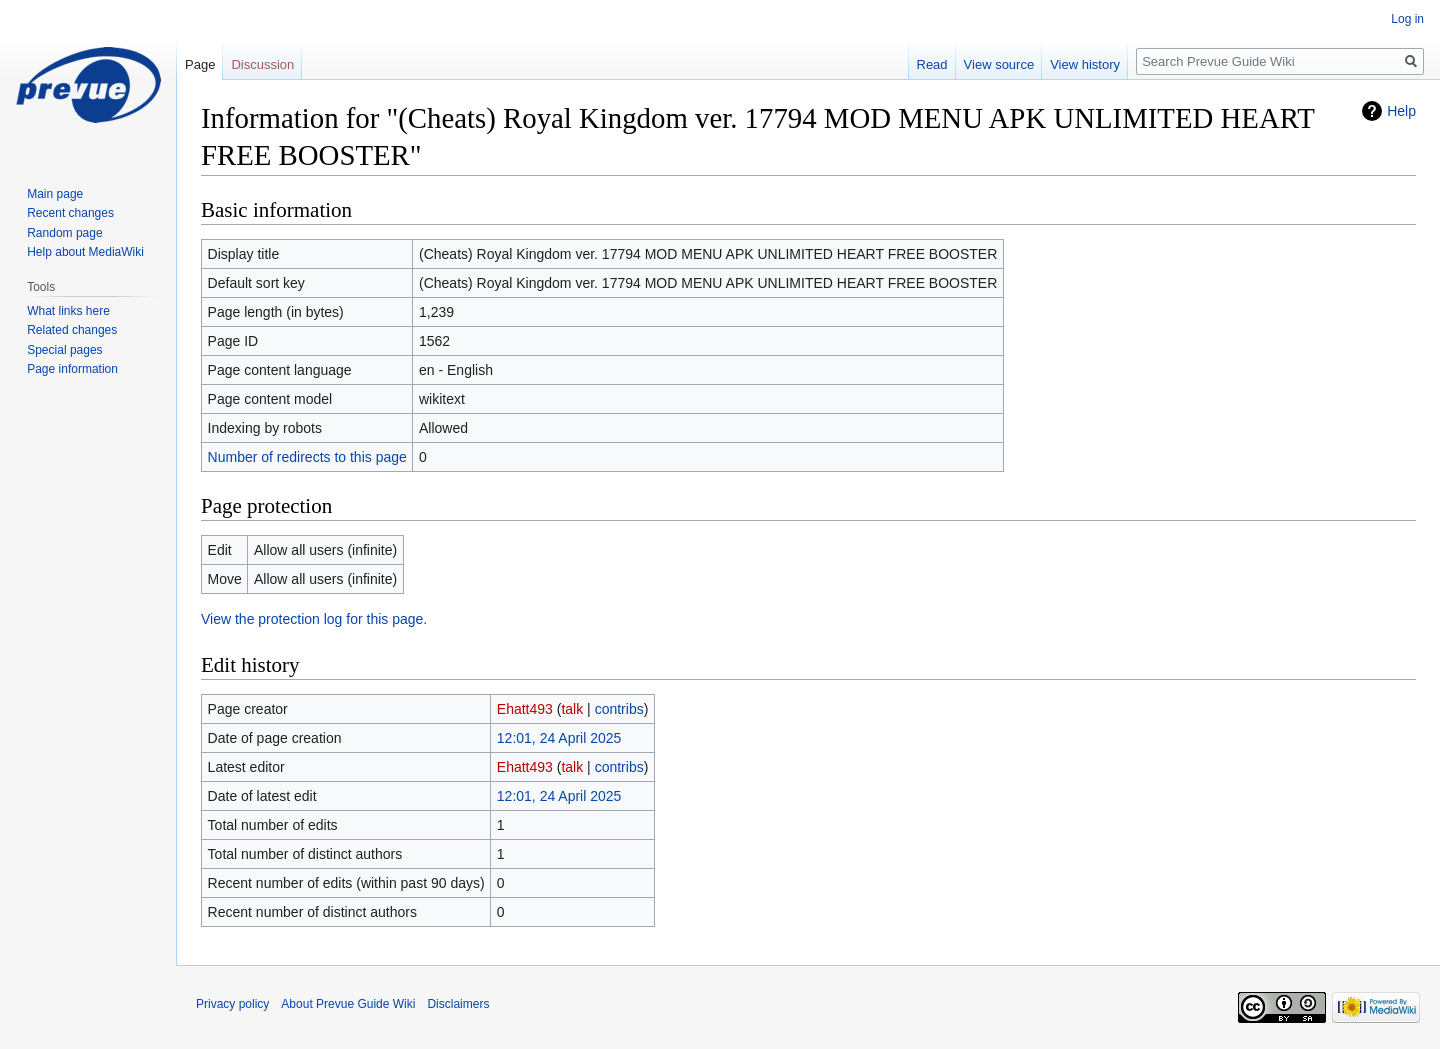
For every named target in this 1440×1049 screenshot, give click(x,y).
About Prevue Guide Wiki (348, 1004)
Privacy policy (232, 1004)
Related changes (72, 330)
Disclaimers (458, 1004)
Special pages (64, 350)
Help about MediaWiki (85, 252)
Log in (1407, 19)
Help (1401, 111)
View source (999, 64)
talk (572, 709)
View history (1085, 64)
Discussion (262, 64)
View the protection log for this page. (314, 619)
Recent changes (70, 213)
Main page (55, 194)
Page (200, 64)
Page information (72, 369)
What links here (68, 311)
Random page (64, 233)
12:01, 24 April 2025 (559, 738)
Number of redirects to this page (307, 457)
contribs (619, 709)
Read (932, 64)
